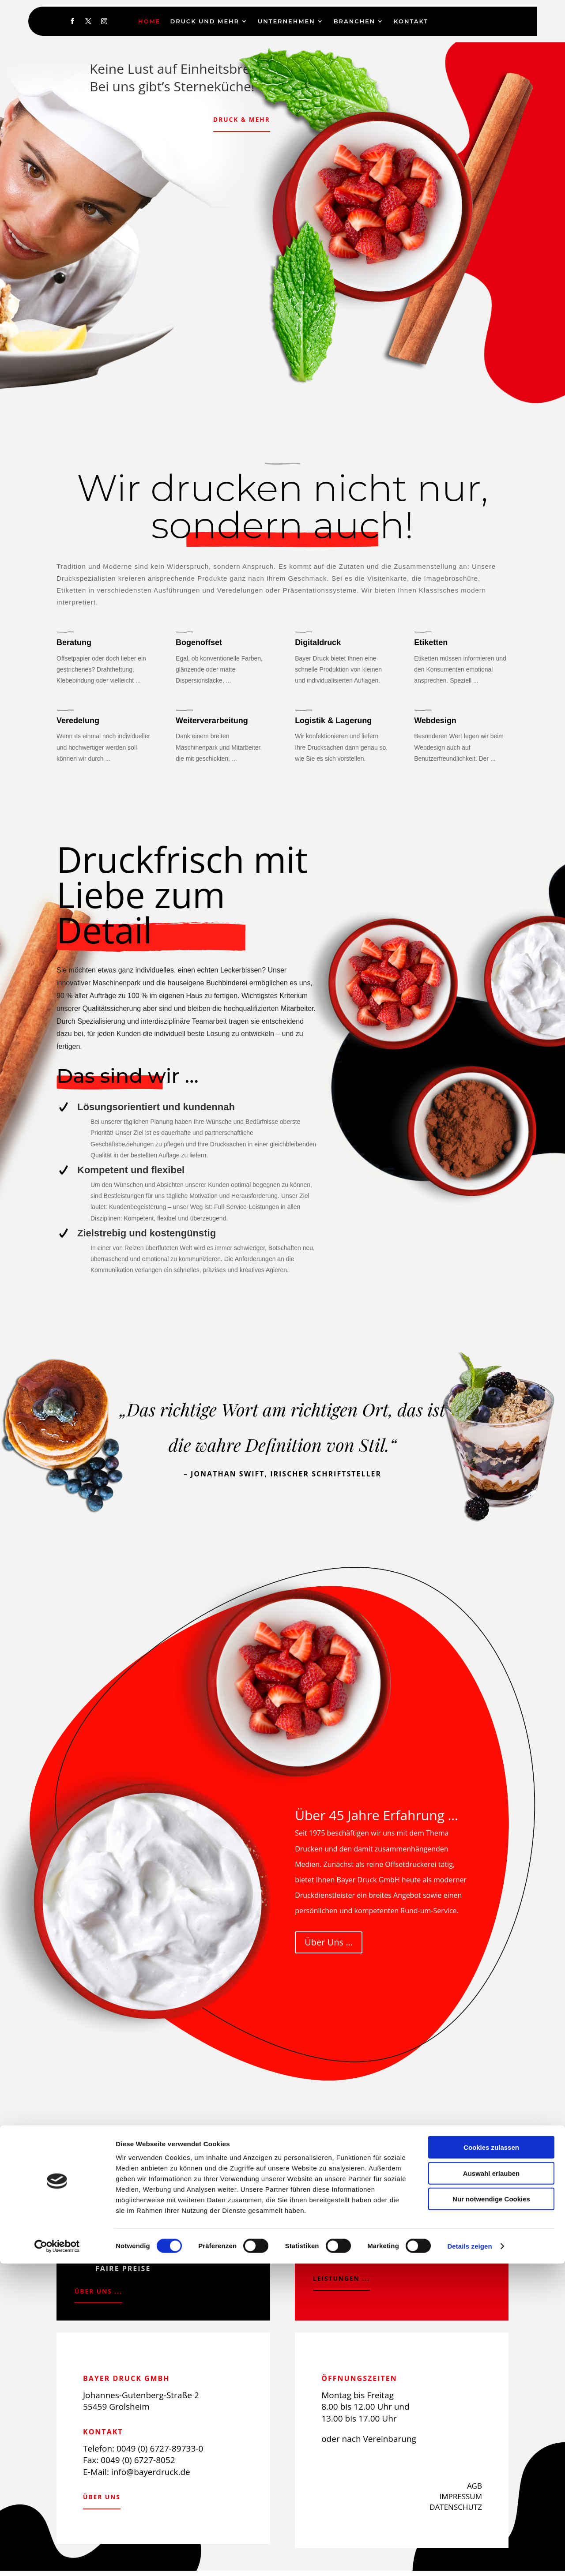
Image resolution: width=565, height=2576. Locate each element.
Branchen (354, 21)
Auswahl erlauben (491, 2486)
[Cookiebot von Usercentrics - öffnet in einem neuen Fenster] (57, 2558)
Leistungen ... (345, 2280)
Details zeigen (469, 2558)
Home (149, 21)
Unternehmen (286, 21)
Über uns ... (101, 2293)
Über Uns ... (329, 1942)
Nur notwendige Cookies (491, 2511)
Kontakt (411, 21)
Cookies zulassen (491, 2459)
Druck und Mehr (204, 21)
